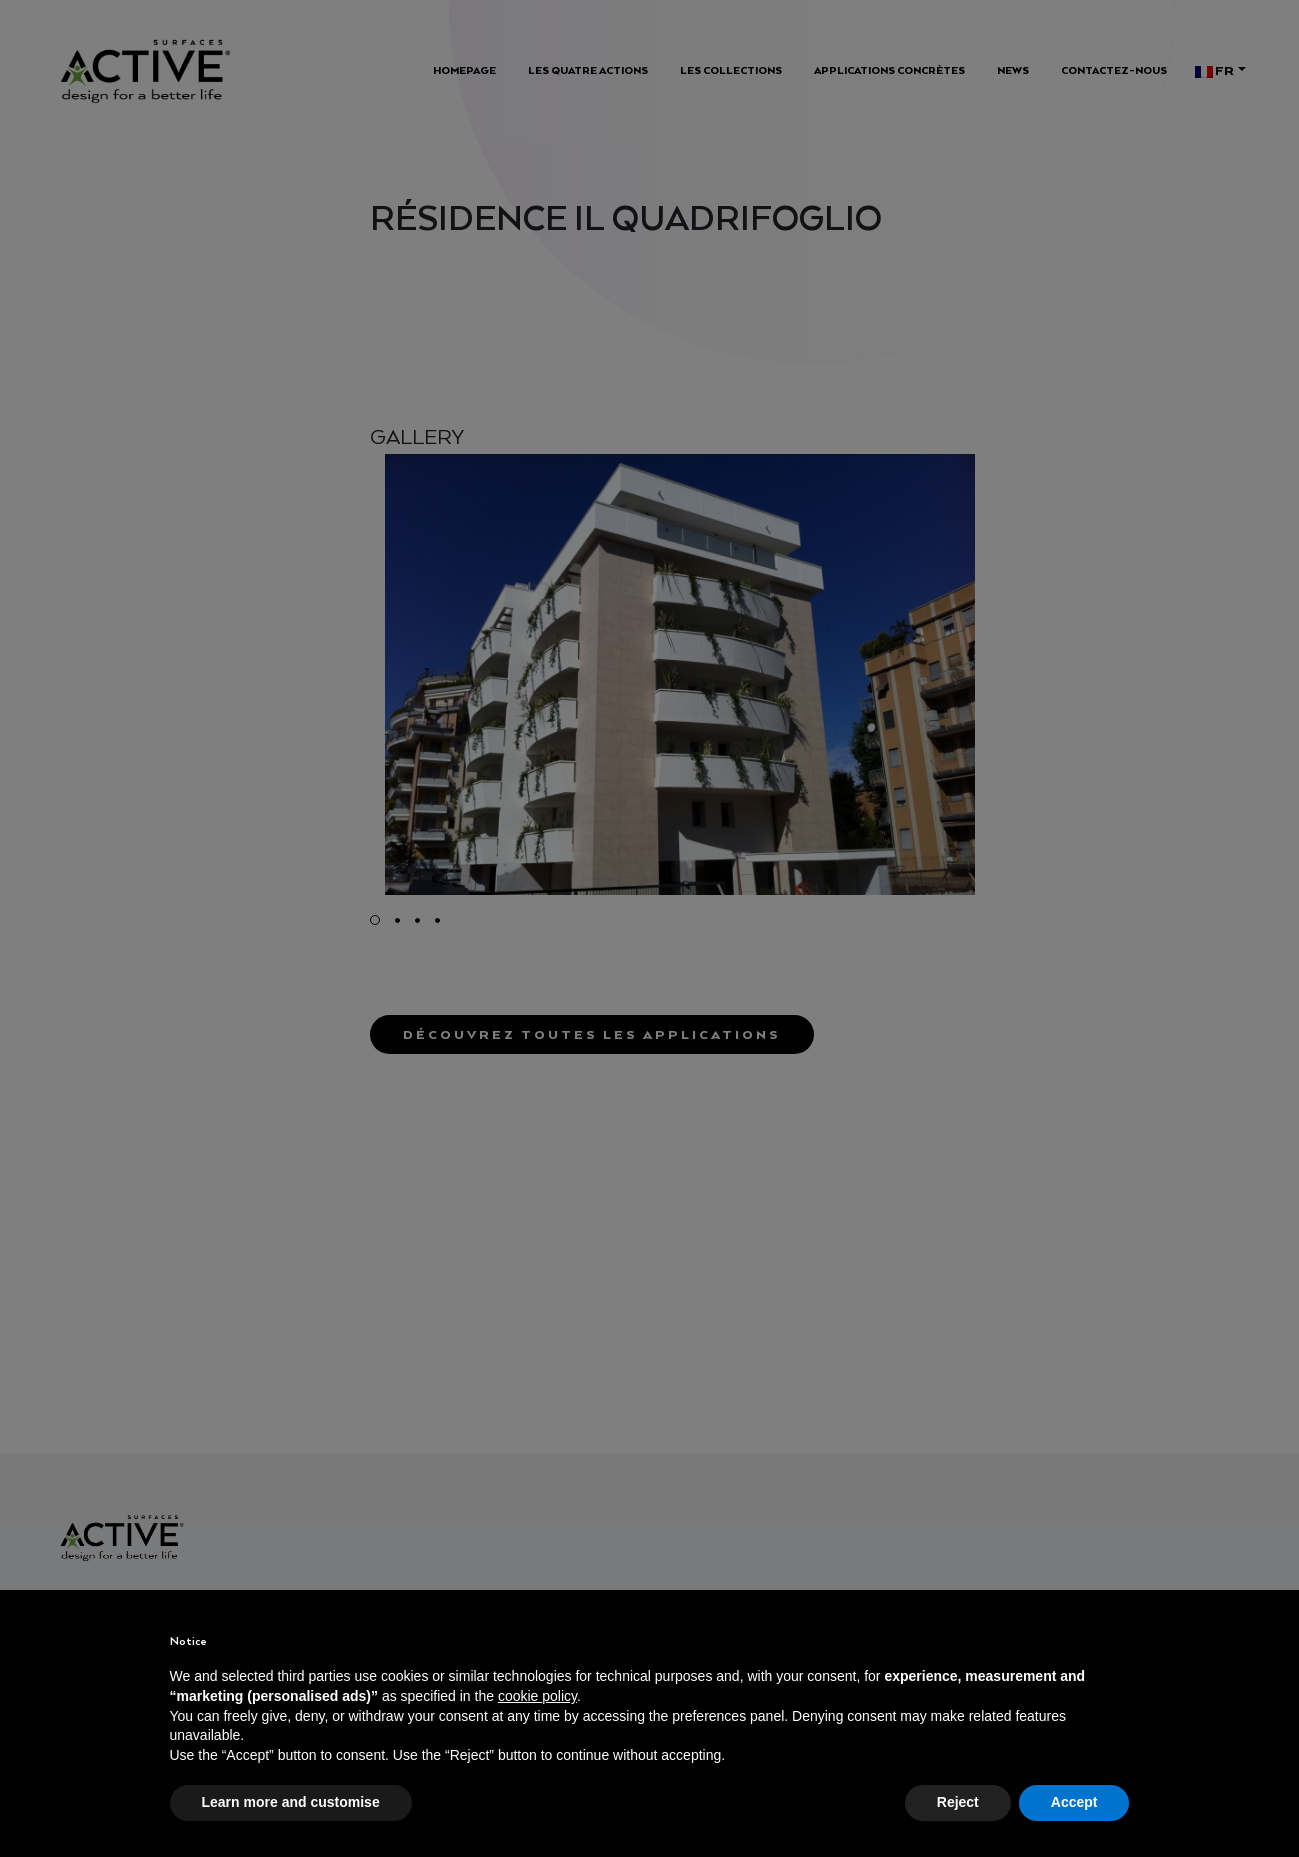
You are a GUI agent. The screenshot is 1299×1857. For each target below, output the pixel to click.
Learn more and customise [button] (291, 1802)
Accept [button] (1074, 1802)
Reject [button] (958, 1802)
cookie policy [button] (537, 1696)
